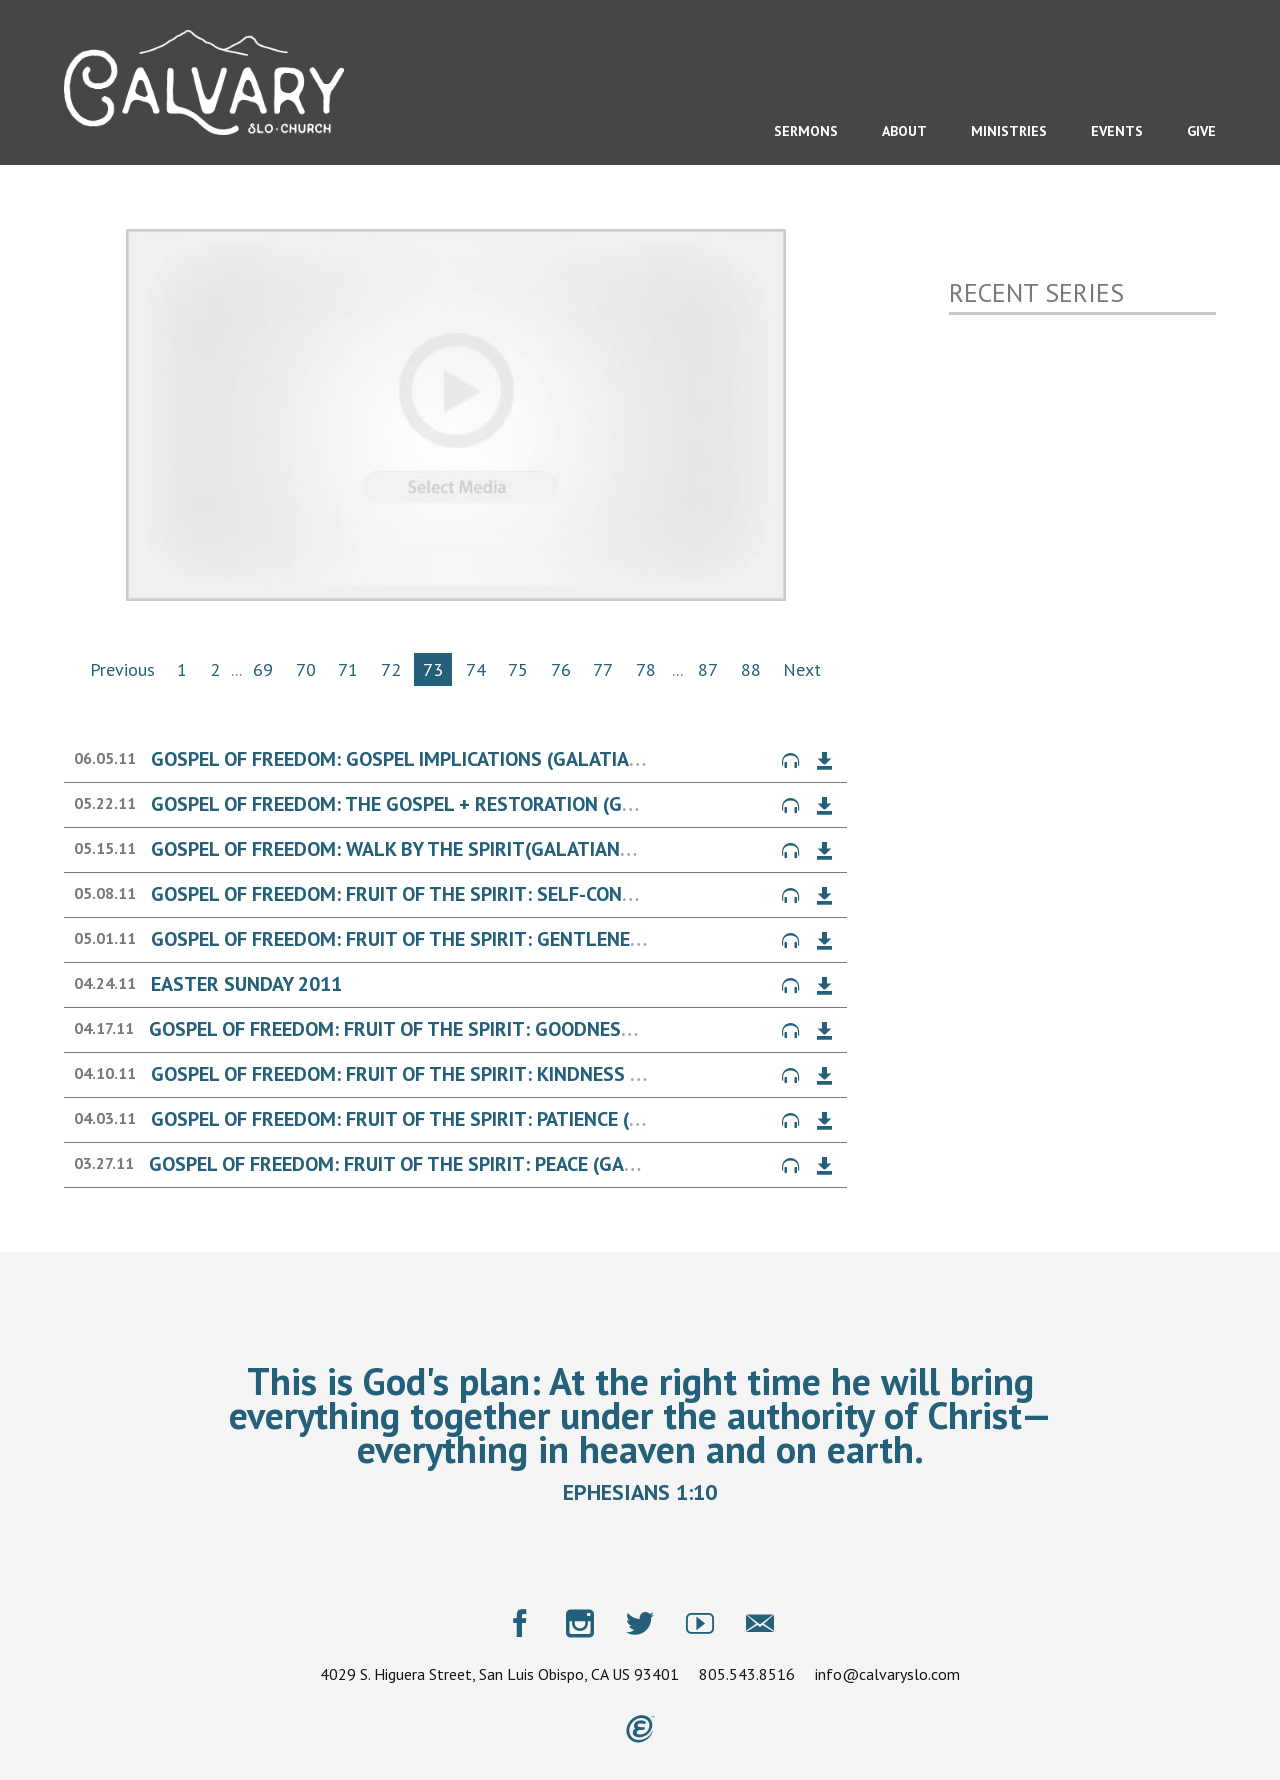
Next (802, 669)
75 (518, 669)
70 (306, 669)
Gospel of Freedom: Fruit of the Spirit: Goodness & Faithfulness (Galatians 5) (536, 1029)
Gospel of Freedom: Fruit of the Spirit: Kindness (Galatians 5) (455, 1074)
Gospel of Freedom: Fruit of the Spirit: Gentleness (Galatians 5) (468, 939)
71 (348, 669)
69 (263, 669)
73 (433, 669)
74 (476, 669)
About (904, 131)
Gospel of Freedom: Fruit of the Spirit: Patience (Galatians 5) (451, 1119)
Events (1117, 131)
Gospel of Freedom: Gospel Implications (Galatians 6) (413, 759)
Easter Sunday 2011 (246, 984)
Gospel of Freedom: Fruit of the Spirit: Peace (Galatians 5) (435, 1164)
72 (391, 669)
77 (603, 669)
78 (646, 669)
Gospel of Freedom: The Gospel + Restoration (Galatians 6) (441, 804)
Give (1201, 131)
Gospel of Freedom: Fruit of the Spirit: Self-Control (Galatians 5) (477, 894)
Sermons (806, 131)
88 (751, 669)
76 (561, 669)
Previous (122, 669)
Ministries (1009, 131)
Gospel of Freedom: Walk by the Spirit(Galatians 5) (402, 849)
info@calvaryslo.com (887, 1674)
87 (708, 669)
